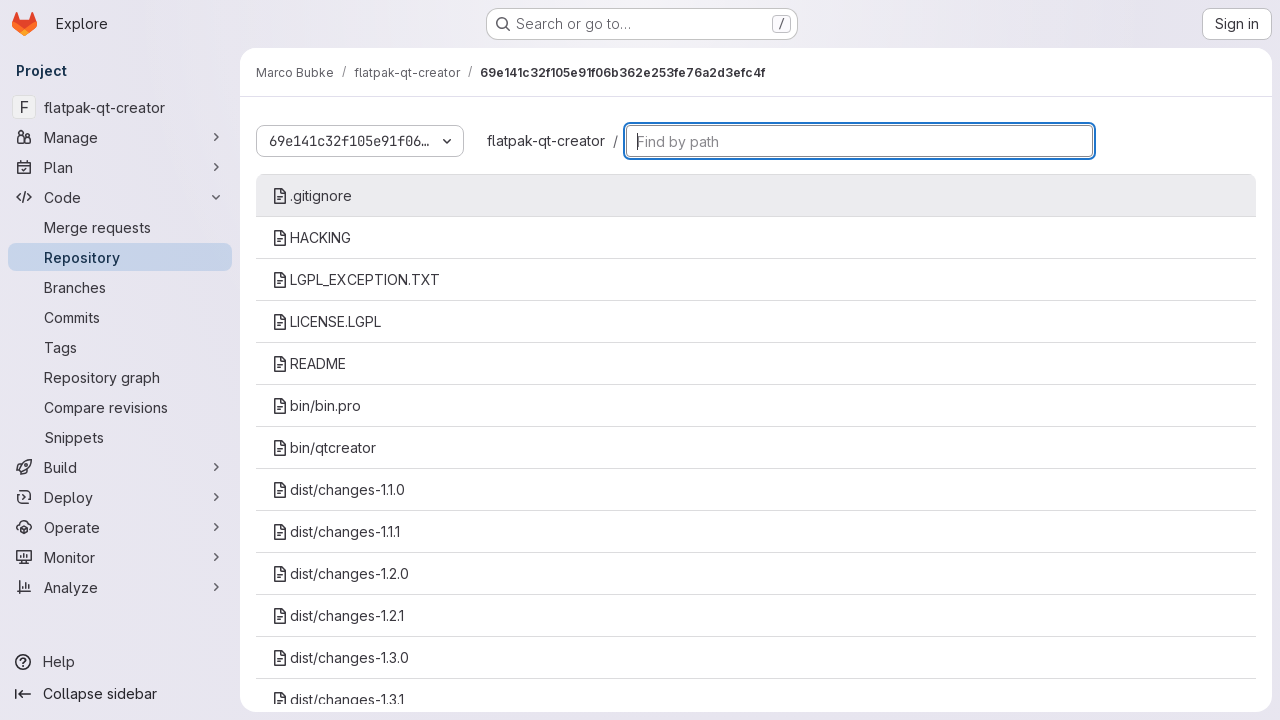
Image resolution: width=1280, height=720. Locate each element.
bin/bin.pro (316, 405)
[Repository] (120, 257)
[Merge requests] (120, 227)
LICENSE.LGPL (326, 321)
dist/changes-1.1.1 (336, 531)
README (309, 363)
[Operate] (120, 527)
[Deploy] (120, 497)
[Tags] (120, 347)
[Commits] (120, 317)
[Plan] (120, 167)
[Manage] (120, 137)
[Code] (120, 197)
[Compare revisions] (120, 407)
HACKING (311, 237)
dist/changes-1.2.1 (338, 615)
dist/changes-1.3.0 (340, 657)
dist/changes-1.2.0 (340, 573)
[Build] (120, 467)
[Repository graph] (120, 377)
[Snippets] (120, 437)
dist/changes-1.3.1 (338, 699)
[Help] (120, 662)
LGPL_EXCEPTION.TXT (356, 279)
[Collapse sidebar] (120, 694)
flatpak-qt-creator (546, 140)
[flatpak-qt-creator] (120, 107)
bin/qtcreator (324, 447)
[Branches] (120, 287)
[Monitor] (120, 557)
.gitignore (312, 195)
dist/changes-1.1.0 (338, 489)
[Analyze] (120, 587)
